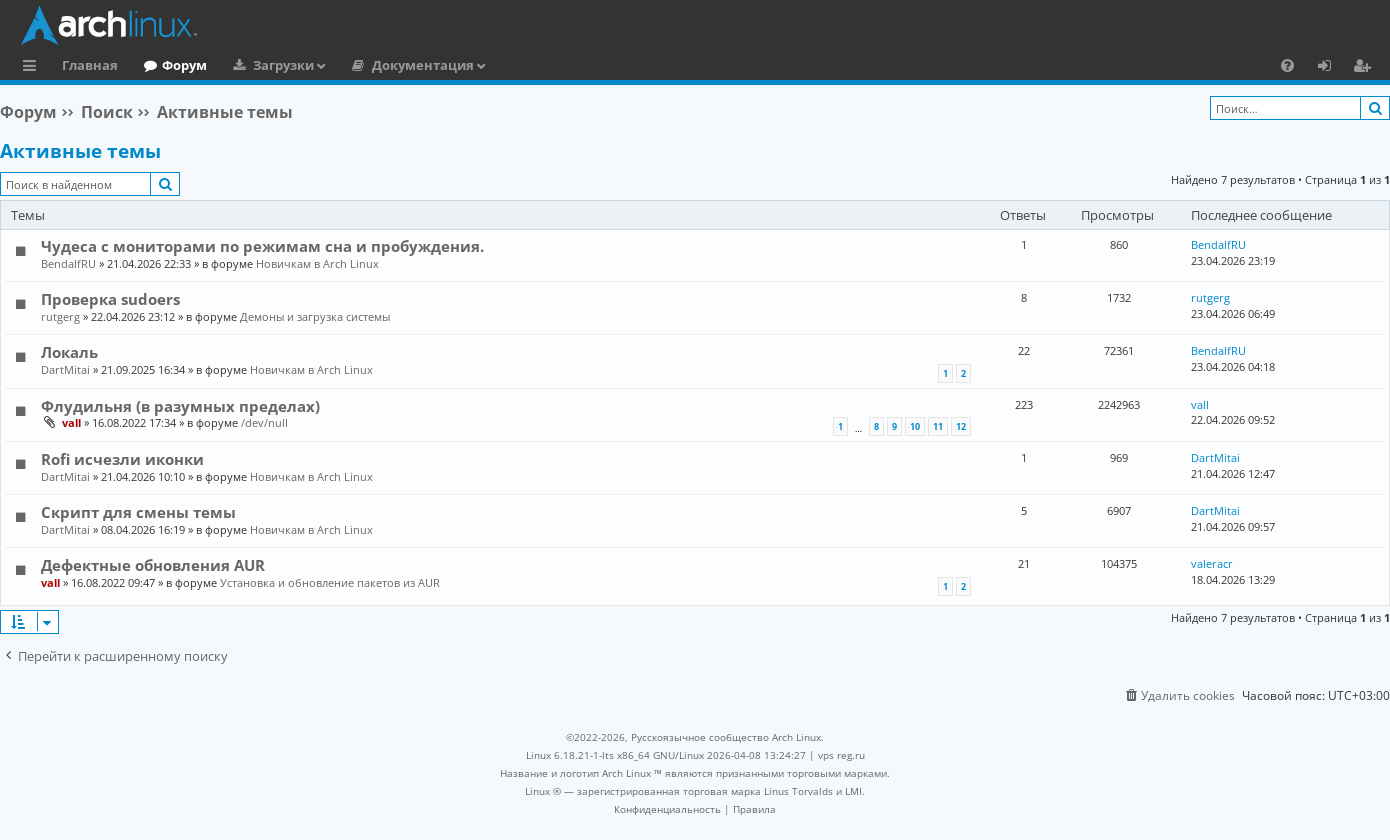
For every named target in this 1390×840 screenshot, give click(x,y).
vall (71, 422)
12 (961, 426)
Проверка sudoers (110, 299)
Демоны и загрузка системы (315, 316)
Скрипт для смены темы (138, 512)
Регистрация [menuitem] (1366, 68)
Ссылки (33, 68)
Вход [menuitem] (1331, 68)
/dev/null (264, 422)
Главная (90, 65)
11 (938, 426)
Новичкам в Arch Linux (317, 263)
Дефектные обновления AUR (153, 565)
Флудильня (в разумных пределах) (180, 406)
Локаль (69, 352)
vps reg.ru (841, 755)
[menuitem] (1287, 65)
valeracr (1212, 563)
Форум (184, 65)
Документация (423, 65)
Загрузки (283, 65)
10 (915, 426)
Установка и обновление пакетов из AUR (330, 582)
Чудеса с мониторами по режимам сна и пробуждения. (262, 246)
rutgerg (60, 316)
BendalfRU (68, 263)
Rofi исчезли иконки (122, 459)
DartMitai (65, 369)
